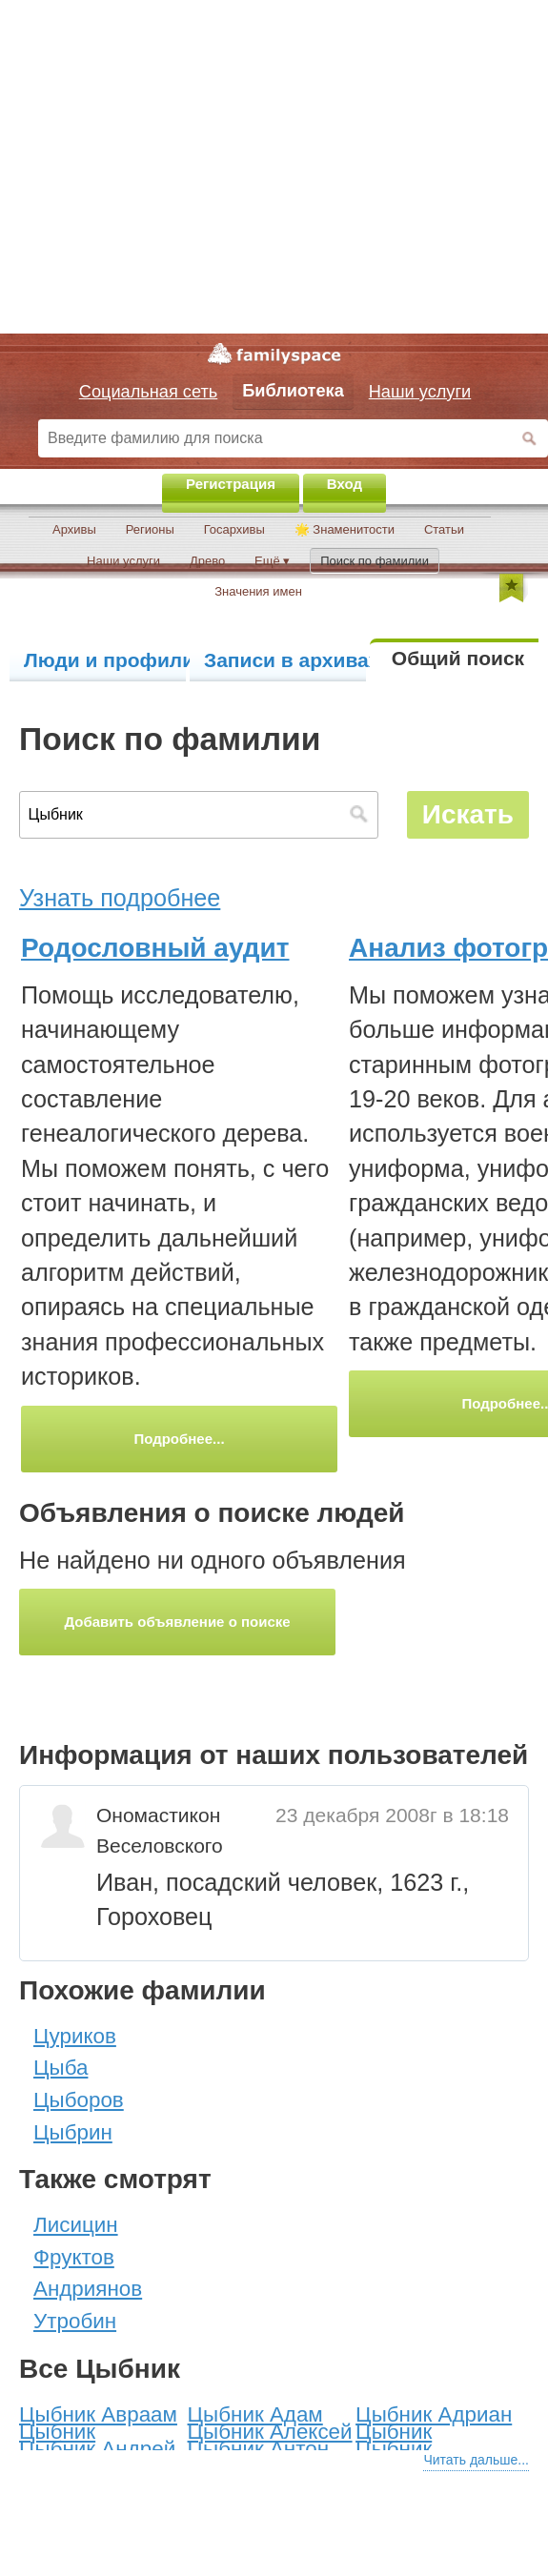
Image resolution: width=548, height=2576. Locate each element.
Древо (207, 561)
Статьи (444, 529)
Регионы (150, 529)
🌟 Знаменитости (344, 529)
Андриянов (87, 2289)
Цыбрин (72, 2132)
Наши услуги (123, 561)
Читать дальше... (476, 2459)
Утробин (74, 2321)
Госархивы (234, 529)
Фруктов (73, 2257)
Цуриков (74, 2036)
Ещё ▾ (272, 561)
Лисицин (75, 2225)
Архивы (74, 529)
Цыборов (78, 2100)
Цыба (60, 2067)
